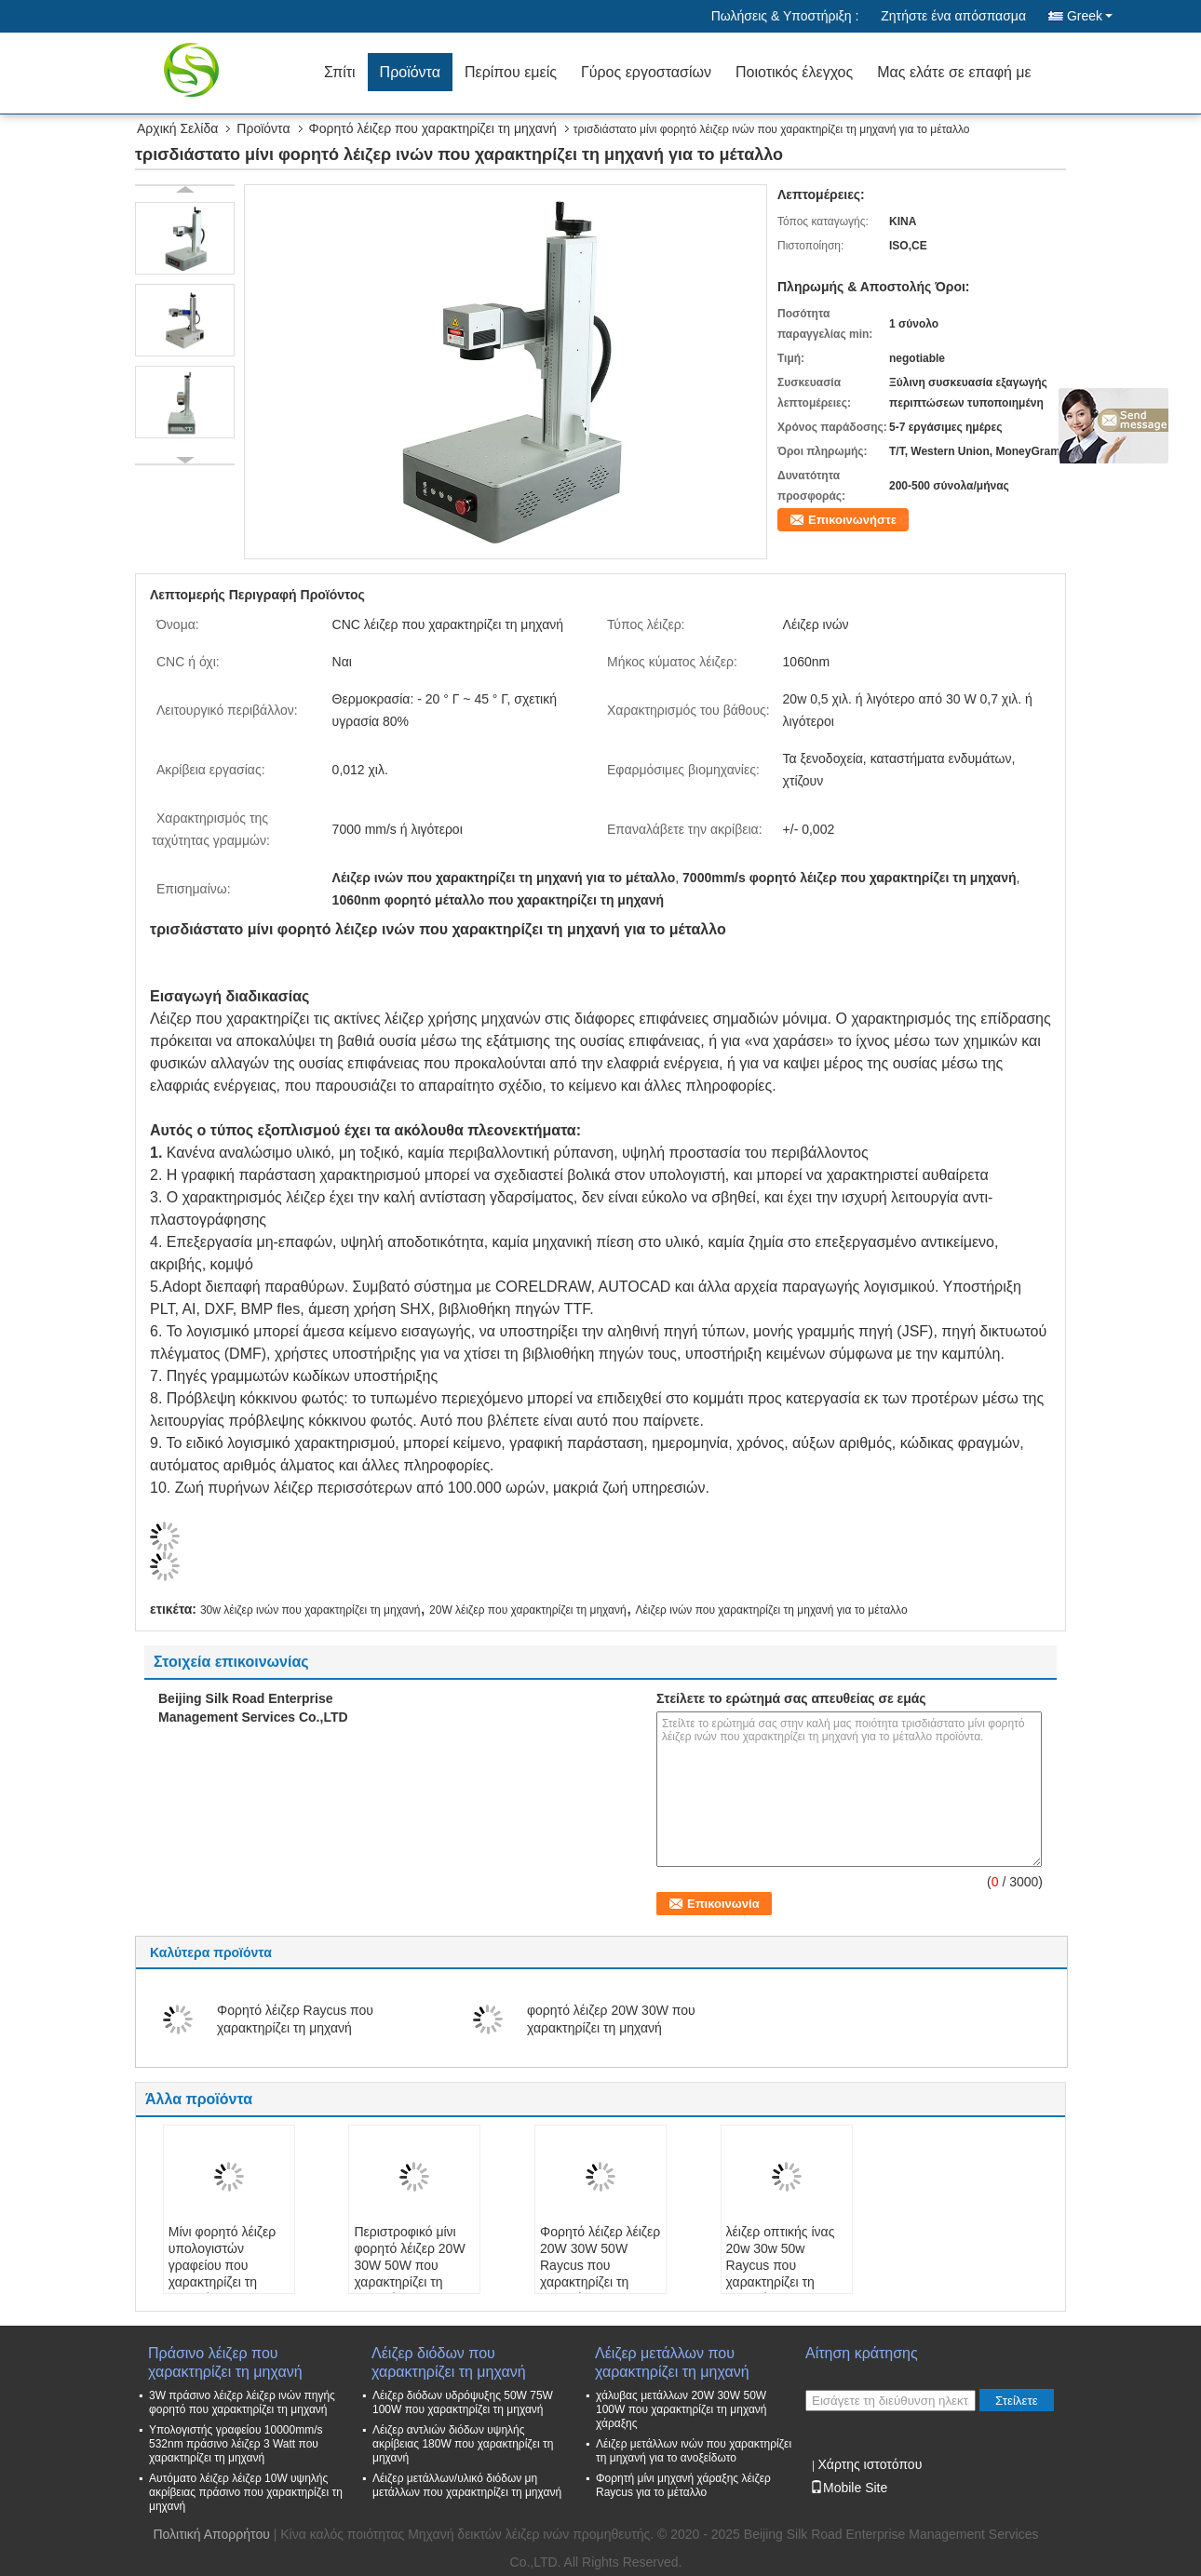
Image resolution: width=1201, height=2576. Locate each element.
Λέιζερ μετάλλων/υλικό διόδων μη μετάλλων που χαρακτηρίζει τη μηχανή (466, 2485)
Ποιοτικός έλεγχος (794, 72)
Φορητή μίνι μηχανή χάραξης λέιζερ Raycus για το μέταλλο (683, 2485)
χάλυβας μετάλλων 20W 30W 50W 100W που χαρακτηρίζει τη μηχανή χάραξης (681, 2409)
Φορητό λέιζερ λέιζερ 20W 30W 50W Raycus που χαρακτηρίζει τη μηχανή (600, 2265)
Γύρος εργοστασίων (646, 72)
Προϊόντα (410, 72)
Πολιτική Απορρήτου (211, 2534)
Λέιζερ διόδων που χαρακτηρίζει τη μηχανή (448, 2362)
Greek (1090, 15)
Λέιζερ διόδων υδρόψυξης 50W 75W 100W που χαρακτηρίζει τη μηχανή (462, 2402)
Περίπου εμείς (511, 72)
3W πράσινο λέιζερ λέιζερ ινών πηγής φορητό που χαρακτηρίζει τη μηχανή (242, 2402)
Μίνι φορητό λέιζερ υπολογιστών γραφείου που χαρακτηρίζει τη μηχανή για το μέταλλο (222, 2273)
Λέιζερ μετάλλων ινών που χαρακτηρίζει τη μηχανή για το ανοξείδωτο (693, 2450)
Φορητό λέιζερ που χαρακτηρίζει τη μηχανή (433, 128)
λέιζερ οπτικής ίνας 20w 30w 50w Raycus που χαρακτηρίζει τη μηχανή (780, 2265)
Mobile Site (848, 2487)
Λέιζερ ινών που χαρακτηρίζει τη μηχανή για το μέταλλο (771, 1610)
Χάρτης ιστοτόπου (869, 2464)
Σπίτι (340, 72)
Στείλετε (1016, 2401)
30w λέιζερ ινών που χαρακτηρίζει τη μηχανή (310, 1610)
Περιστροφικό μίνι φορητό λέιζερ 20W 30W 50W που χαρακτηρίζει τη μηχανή (409, 2265)
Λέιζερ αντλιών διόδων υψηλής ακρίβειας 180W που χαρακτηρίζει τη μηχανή (462, 2443)
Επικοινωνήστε (852, 520)
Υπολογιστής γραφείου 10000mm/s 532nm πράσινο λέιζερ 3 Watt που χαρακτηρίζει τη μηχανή (235, 2443)
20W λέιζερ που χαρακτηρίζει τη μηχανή (528, 1610)
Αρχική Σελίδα (177, 128)
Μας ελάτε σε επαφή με (954, 72)
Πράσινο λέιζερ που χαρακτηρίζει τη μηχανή (225, 2362)
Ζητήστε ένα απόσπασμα (953, 15)
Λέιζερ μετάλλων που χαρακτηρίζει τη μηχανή (672, 2362)
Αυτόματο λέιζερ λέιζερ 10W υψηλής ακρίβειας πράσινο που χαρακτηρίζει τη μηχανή (246, 2492)
